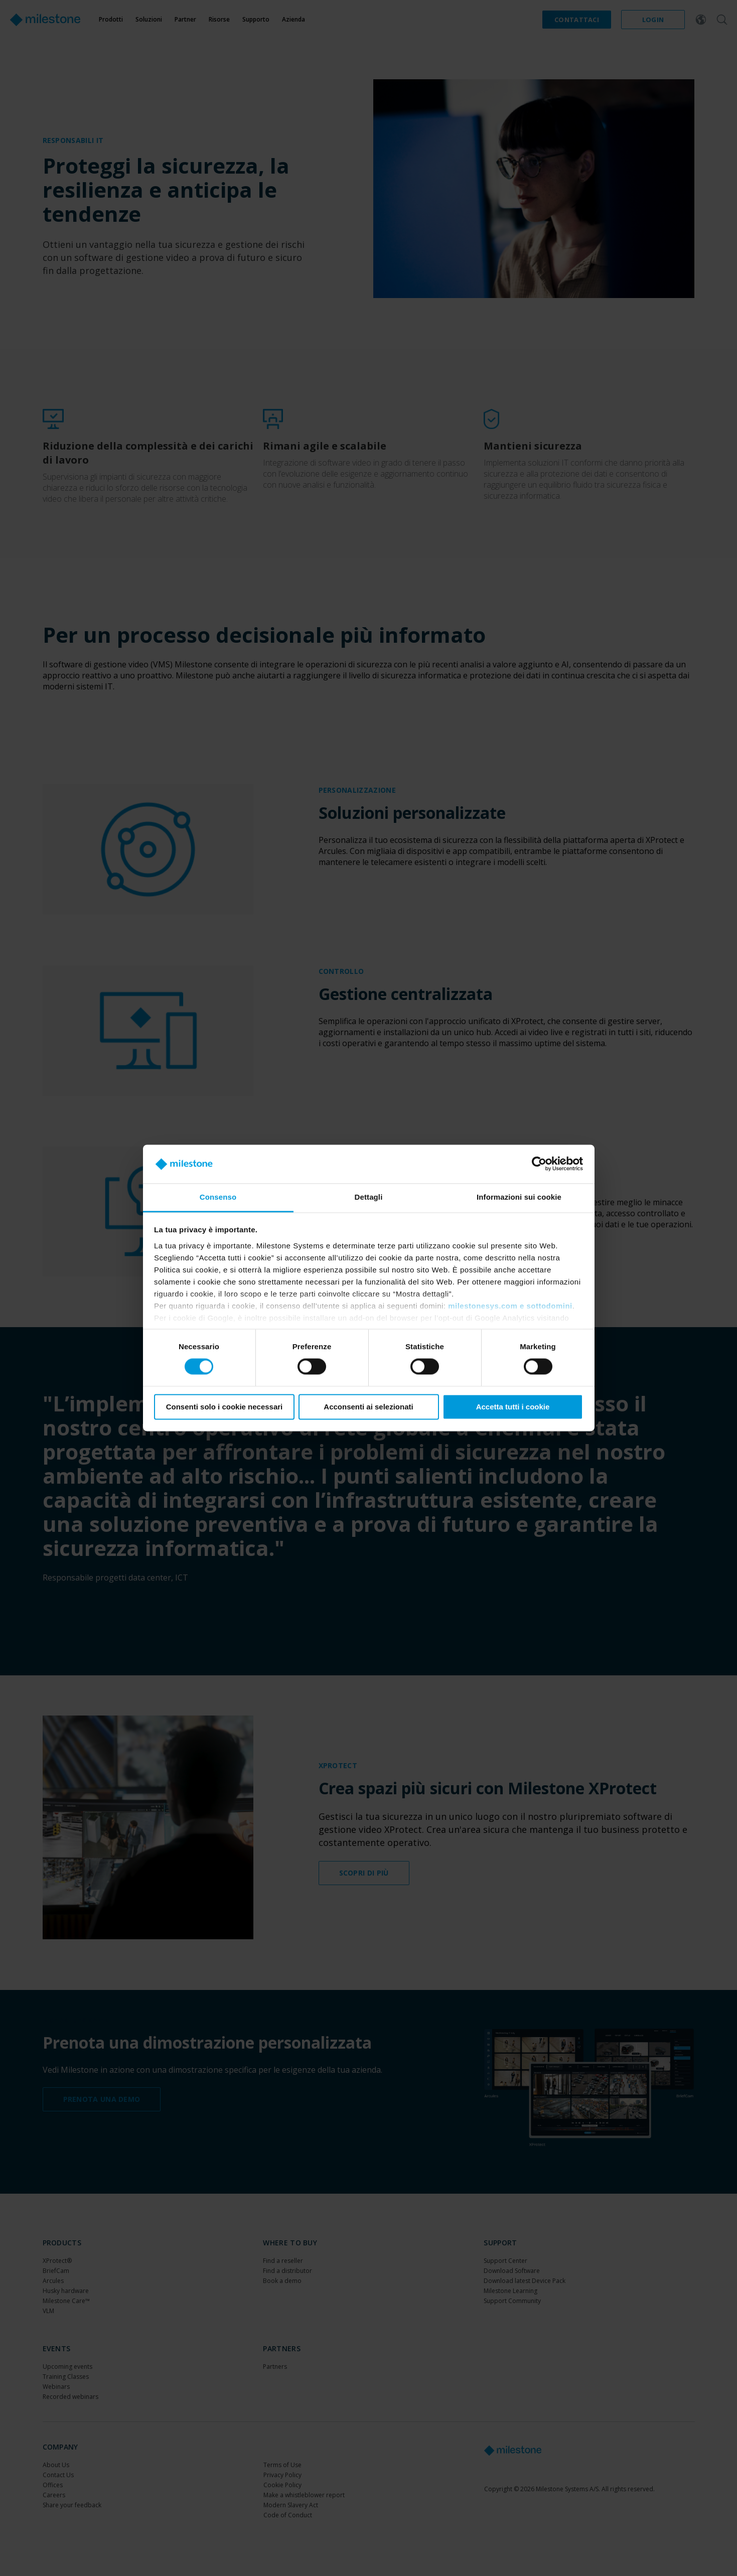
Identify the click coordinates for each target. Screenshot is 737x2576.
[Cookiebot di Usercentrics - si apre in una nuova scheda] (539, 1164)
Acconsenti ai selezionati (368, 1406)
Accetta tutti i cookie (513, 1406)
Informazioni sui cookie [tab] (519, 1197)
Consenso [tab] (218, 1197)
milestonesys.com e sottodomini (510, 1306)
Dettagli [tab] (369, 1197)
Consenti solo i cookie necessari (224, 1406)
